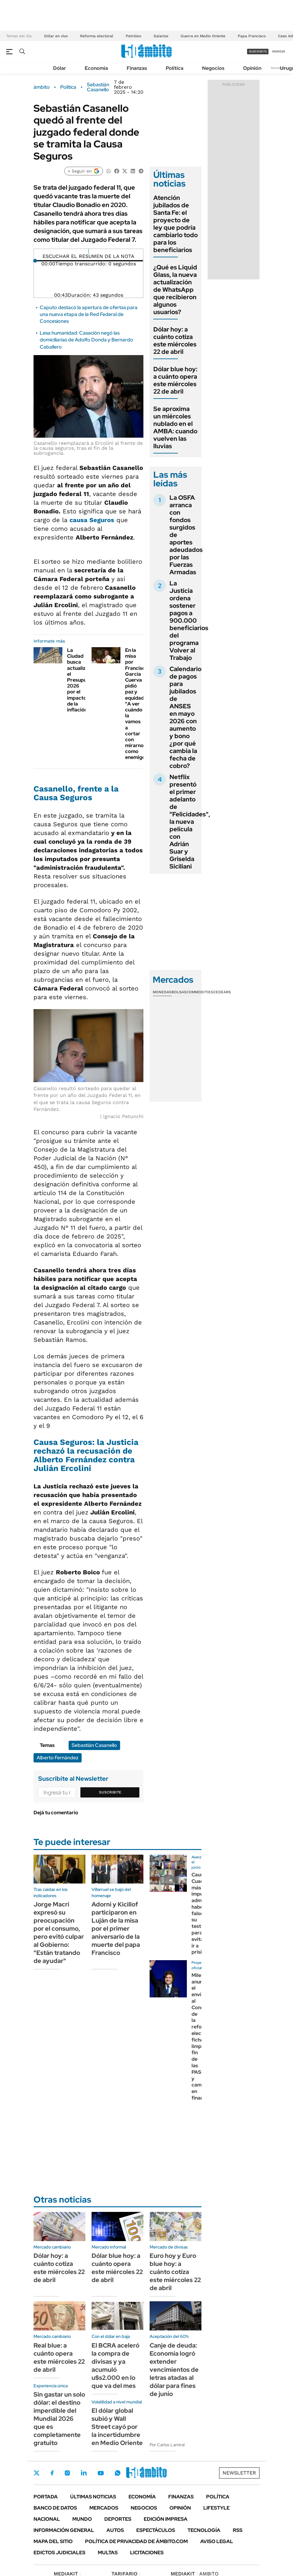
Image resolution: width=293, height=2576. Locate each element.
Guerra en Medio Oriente (203, 36)
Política (174, 68)
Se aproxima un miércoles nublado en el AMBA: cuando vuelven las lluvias (175, 427)
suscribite (258, 51)
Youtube (100, 2473)
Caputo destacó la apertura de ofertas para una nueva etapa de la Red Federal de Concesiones (88, 314)
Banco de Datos (55, 2508)
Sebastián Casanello (98, 87)
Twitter (37, 2472)
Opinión (252, 68)
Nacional (47, 2519)
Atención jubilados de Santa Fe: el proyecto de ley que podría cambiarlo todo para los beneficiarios (175, 224)
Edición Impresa (165, 2519)
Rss (237, 2530)
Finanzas (137, 68)
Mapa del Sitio (53, 2541)
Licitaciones (147, 2552)
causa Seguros (92, 520)
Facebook (52, 2473)
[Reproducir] (88, 251)
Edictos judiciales (59, 2552)
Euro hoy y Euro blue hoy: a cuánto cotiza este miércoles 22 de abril (175, 2272)
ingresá (278, 51)
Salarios (161, 36)
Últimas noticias (93, 2496)
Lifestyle (216, 2508)
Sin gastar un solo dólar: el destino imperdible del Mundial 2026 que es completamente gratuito (59, 2418)
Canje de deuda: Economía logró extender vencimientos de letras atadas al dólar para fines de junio (174, 2369)
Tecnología (203, 2530)
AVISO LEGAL (216, 2541)
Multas (108, 2552)
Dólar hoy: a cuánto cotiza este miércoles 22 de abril (174, 340)
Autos (115, 2530)
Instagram (67, 2473)
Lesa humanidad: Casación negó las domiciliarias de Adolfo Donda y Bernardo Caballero (86, 340)
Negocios (213, 68)
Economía (96, 68)
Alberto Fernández (58, 1757)
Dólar (59, 68)
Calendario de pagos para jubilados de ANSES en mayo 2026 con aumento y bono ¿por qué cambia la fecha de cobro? (185, 717)
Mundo (82, 2519)
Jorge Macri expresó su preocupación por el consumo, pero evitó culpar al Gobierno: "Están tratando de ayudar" (59, 1932)
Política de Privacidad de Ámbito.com (136, 2541)
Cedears (222, 992)
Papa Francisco (252, 36)
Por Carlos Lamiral (167, 2444)
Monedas (162, 992)
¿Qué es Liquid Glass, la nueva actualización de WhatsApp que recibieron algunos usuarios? (175, 289)
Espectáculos (155, 2530)
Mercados (103, 2508)
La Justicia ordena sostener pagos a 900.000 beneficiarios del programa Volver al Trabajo (188, 620)
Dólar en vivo (56, 36)
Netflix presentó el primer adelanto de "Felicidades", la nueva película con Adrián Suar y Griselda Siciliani (189, 821)
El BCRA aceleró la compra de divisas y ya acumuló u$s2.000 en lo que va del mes (115, 2365)
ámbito (42, 87)
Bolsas (179, 992)
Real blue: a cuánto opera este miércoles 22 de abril (59, 2357)
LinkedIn (84, 2473)
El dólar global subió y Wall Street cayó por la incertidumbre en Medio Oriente (117, 2427)
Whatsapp (117, 2473)
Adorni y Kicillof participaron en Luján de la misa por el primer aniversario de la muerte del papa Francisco (116, 1928)
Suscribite (110, 1792)
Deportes (117, 2519)
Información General (64, 2530)
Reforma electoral (96, 36)
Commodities (200, 992)
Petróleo (133, 36)
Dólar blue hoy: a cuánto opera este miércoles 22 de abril (175, 380)
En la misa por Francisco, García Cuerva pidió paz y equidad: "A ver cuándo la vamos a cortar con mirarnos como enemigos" (137, 703)
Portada (46, 2496)
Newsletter (279, 68)
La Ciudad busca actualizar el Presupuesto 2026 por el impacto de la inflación (82, 680)
